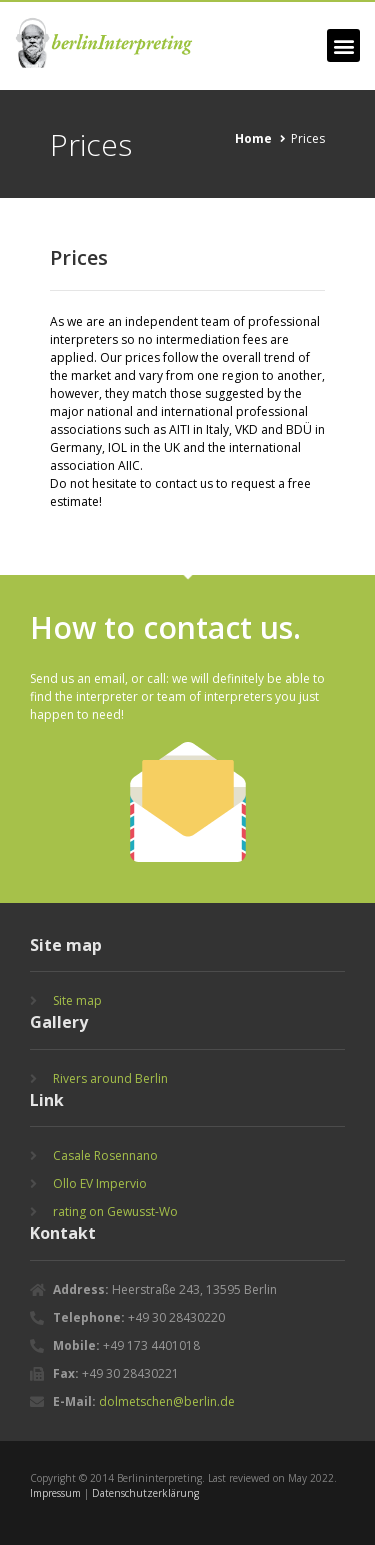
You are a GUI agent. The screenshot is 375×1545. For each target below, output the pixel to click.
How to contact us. (165, 627)
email (109, 678)
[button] (343, 45)
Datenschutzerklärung (145, 1493)
